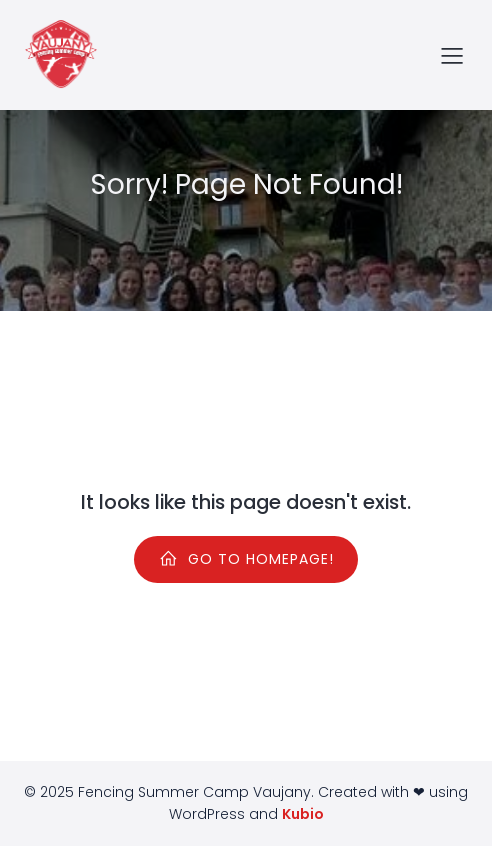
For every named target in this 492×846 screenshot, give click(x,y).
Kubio (303, 814)
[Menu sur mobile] (452, 55)
